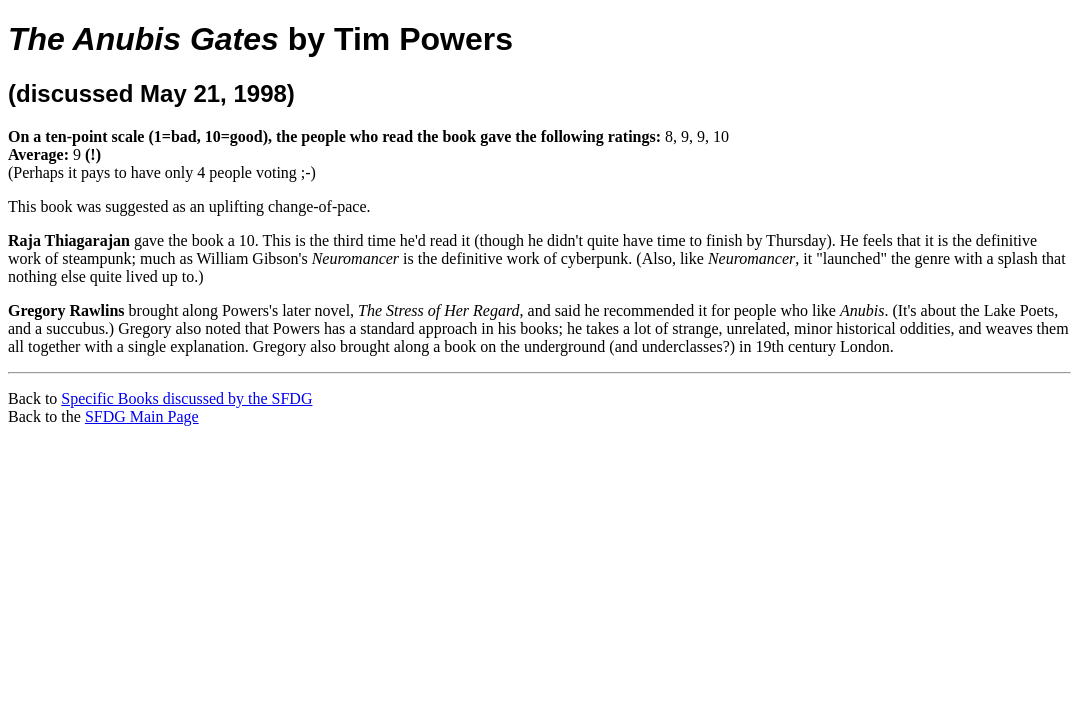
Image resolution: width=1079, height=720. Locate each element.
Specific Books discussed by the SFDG (186, 398)
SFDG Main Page (142, 416)
